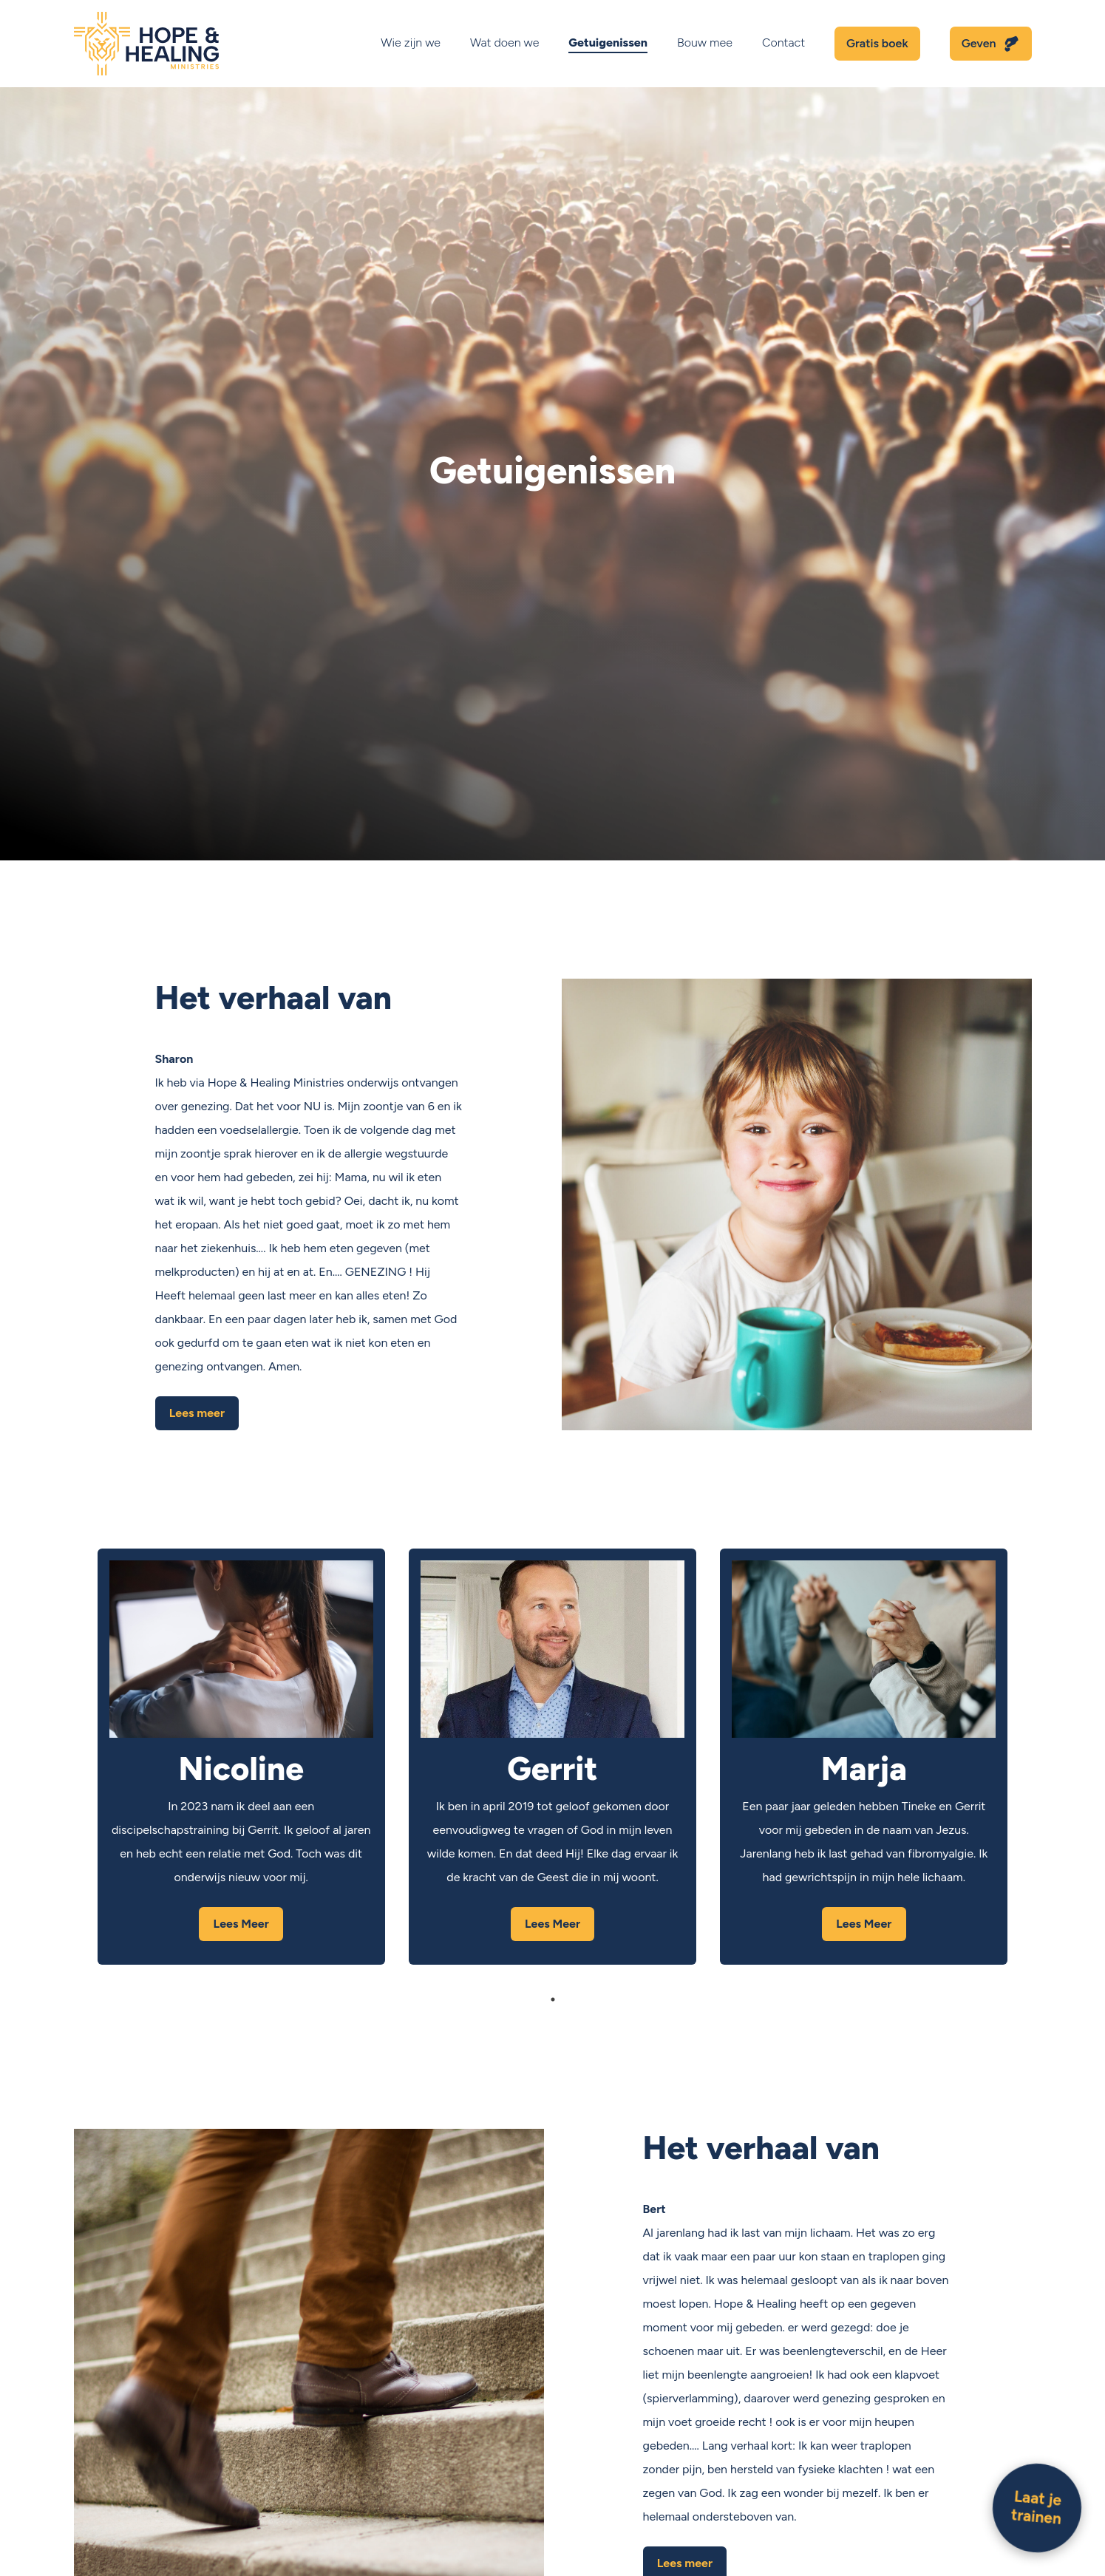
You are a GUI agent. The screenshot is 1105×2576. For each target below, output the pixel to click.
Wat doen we (504, 42)
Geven (979, 43)
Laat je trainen (1036, 2507)
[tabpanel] (241, 1757)
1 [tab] (552, 1999)
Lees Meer (241, 1924)
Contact (783, 42)
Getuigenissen (607, 42)
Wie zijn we (411, 42)
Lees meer (197, 1413)
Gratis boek (877, 43)
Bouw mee (704, 42)
